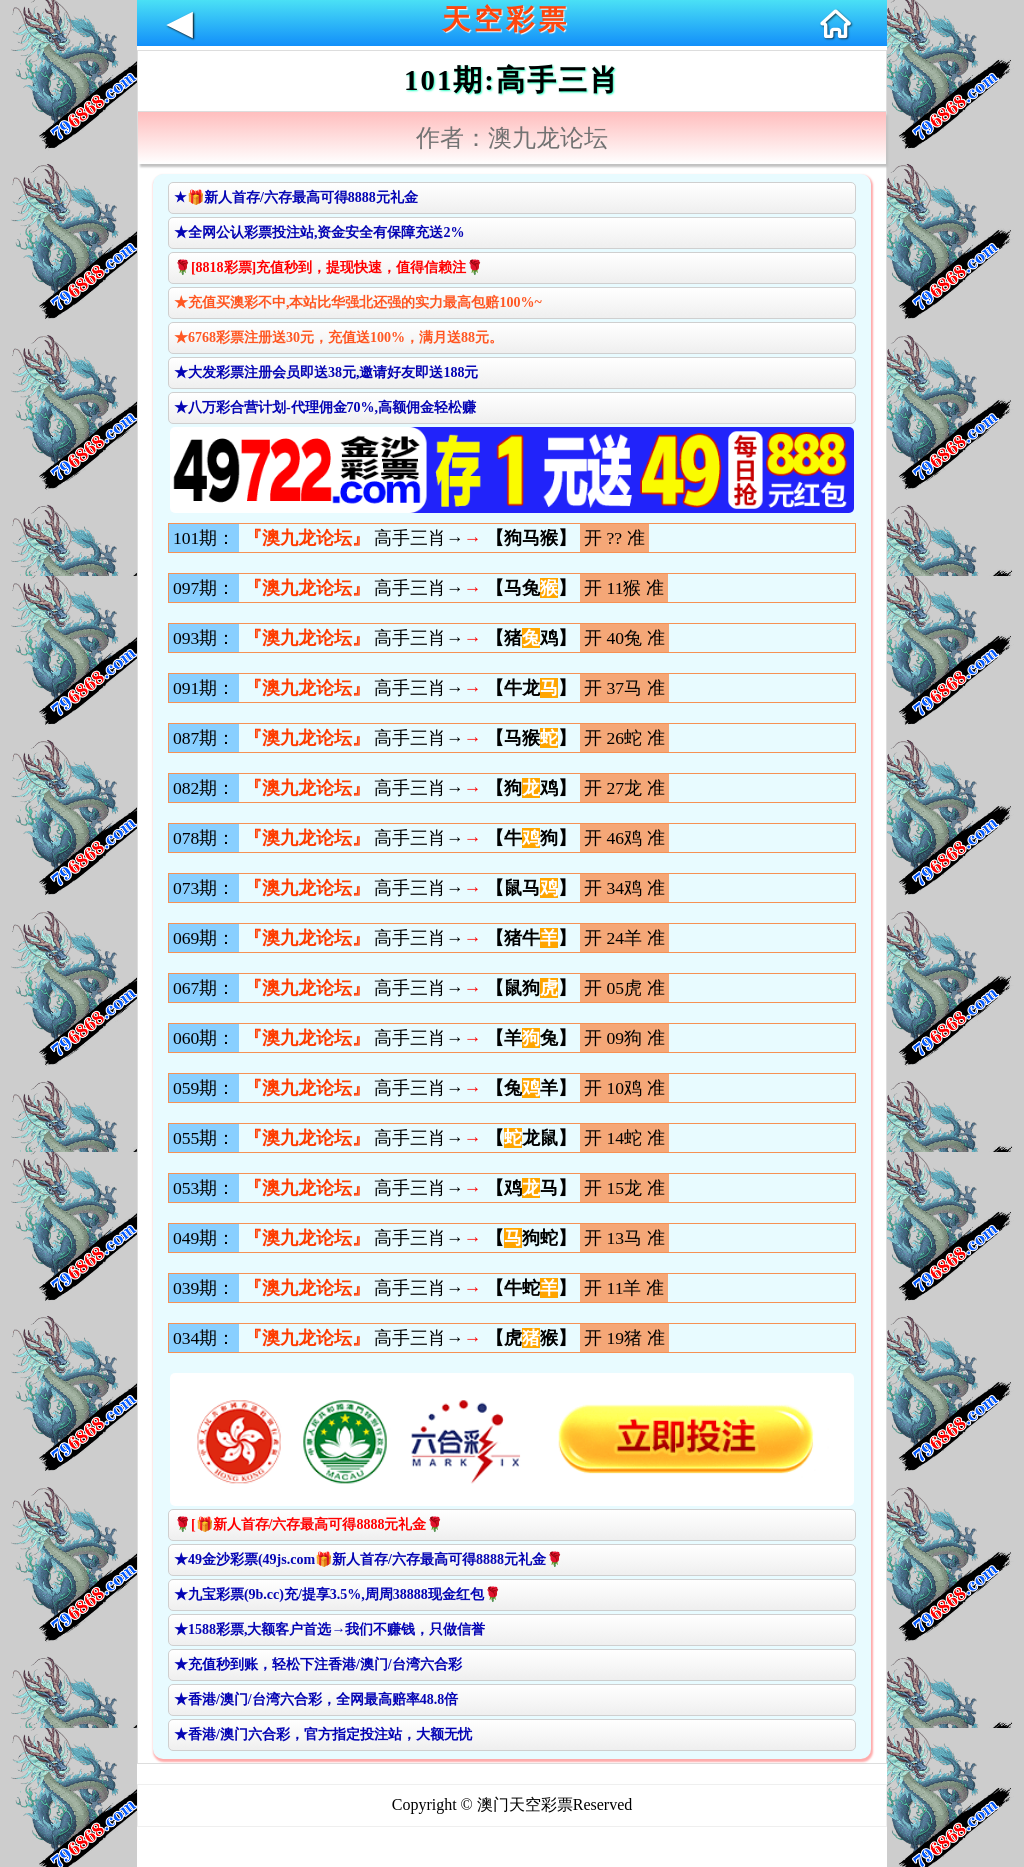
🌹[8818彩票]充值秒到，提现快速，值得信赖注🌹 (328, 267)
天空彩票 (506, 19)
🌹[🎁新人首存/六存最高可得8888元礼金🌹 (309, 1524)
